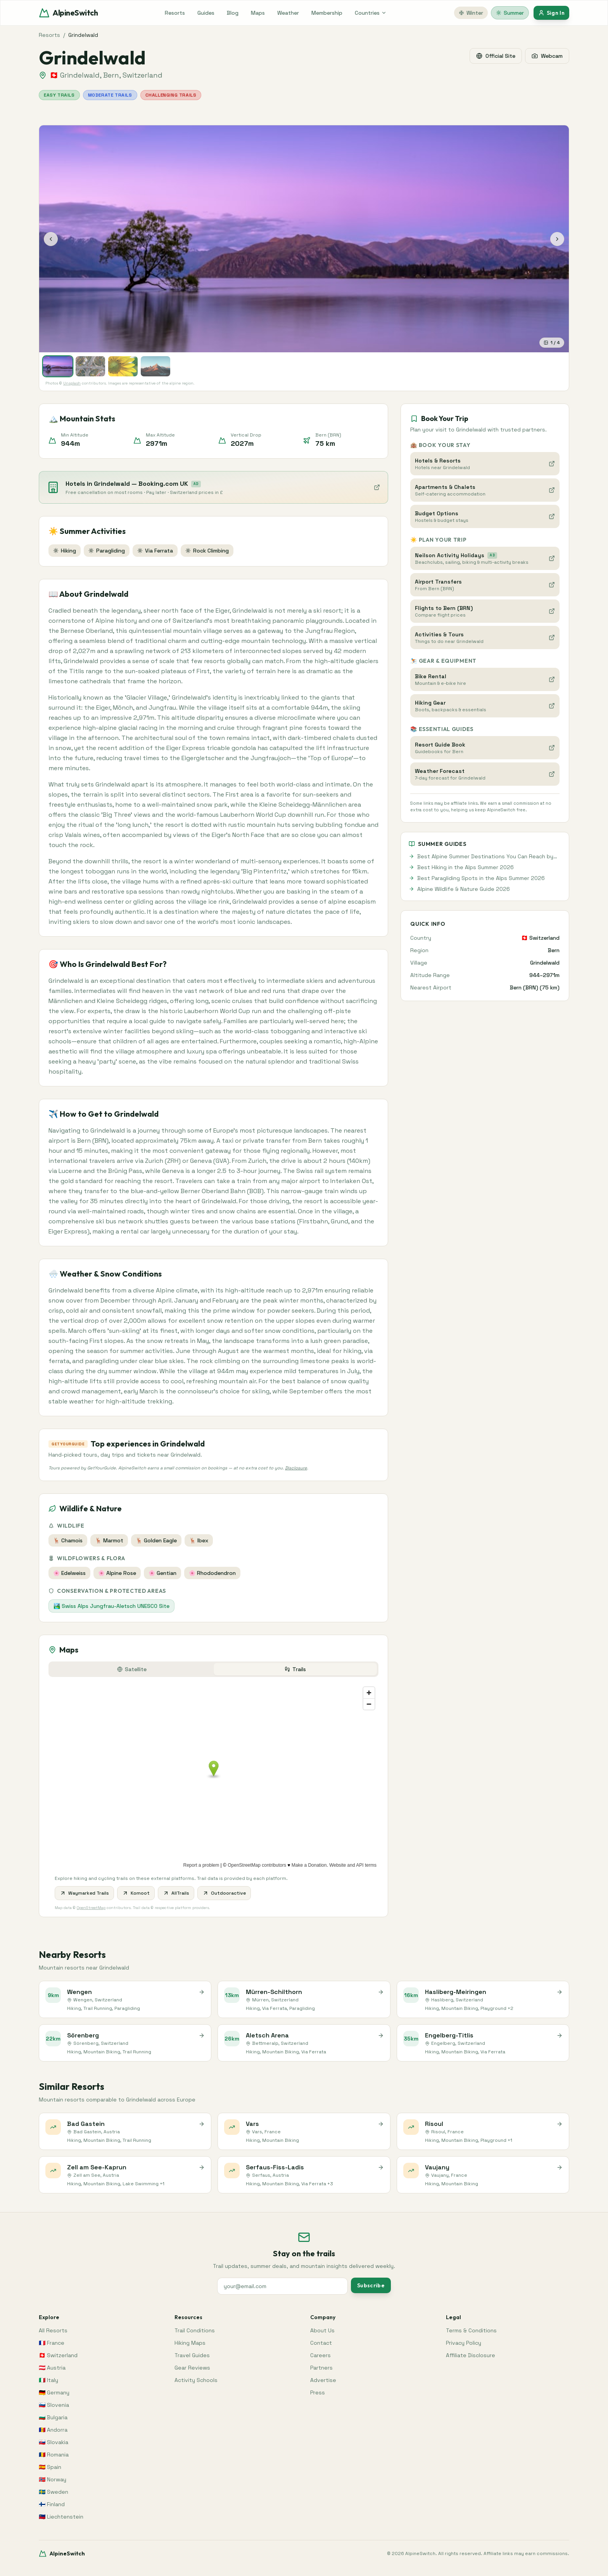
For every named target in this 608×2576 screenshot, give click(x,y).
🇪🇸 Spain (50, 2466)
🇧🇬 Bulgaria (53, 2417)
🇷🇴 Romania (54, 2454)
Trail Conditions (194, 2330)
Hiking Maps (190, 2342)
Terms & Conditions (471, 2330)
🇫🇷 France (51, 2342)
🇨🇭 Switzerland (58, 2355)
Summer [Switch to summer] (510, 12)
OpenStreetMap (91, 1907)
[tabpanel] (213, 1800)
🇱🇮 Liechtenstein (61, 2516)
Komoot (136, 1893)
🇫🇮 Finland (52, 2504)
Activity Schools (196, 2380)
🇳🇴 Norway (52, 2479)
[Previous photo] (51, 239)
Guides (205, 12)
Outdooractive (224, 1893)
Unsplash (72, 383)
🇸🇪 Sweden (53, 2491)
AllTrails (176, 1893)
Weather (288, 12)
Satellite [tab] (132, 1669)
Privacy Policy (463, 2342)
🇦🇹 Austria (52, 2367)
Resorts (175, 12)
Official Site (495, 55)
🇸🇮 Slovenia (54, 2404)
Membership (326, 12)
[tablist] (213, 1669)
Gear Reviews (192, 2367)
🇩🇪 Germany (54, 2392)
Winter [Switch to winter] (471, 12)
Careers (320, 2355)
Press (317, 2392)
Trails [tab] (295, 1669)
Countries (371, 12)
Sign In (551, 12)
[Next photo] (557, 239)
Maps (258, 12)
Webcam (547, 55)
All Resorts (53, 2330)
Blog (232, 12)
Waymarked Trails (84, 1893)
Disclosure (296, 1468)
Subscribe (371, 2285)
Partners (321, 2367)
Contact (321, 2342)
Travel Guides (192, 2355)
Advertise (323, 2380)
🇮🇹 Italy (48, 2380)
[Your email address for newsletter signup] (282, 2286)
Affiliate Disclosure (470, 2355)
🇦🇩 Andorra (53, 2429)
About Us (322, 2330)
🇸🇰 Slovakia (53, 2442)
